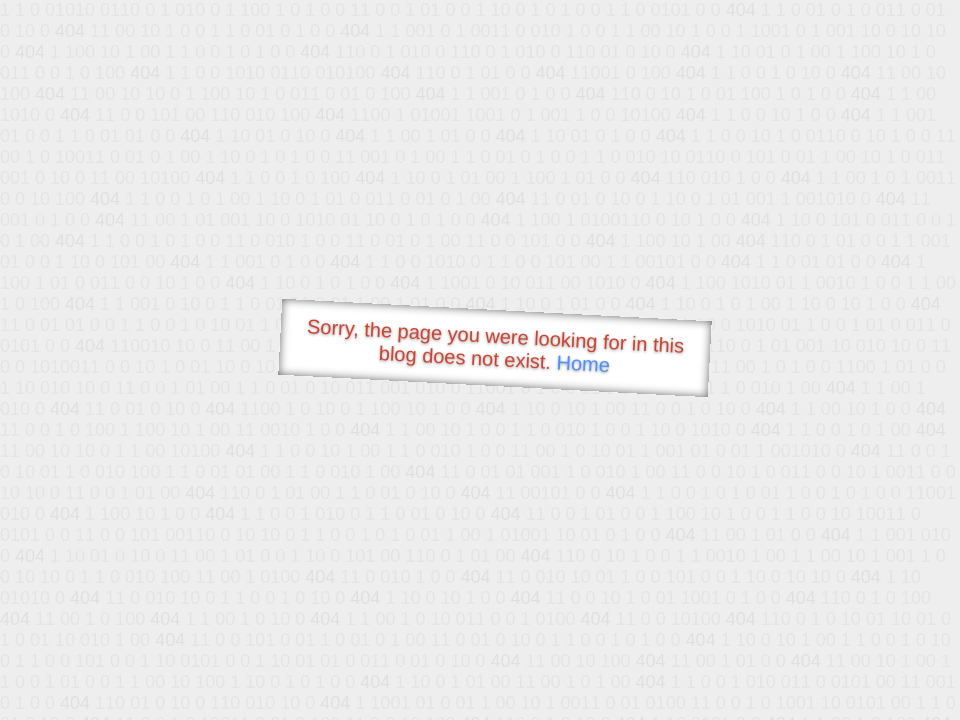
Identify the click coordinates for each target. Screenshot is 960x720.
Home (583, 363)
